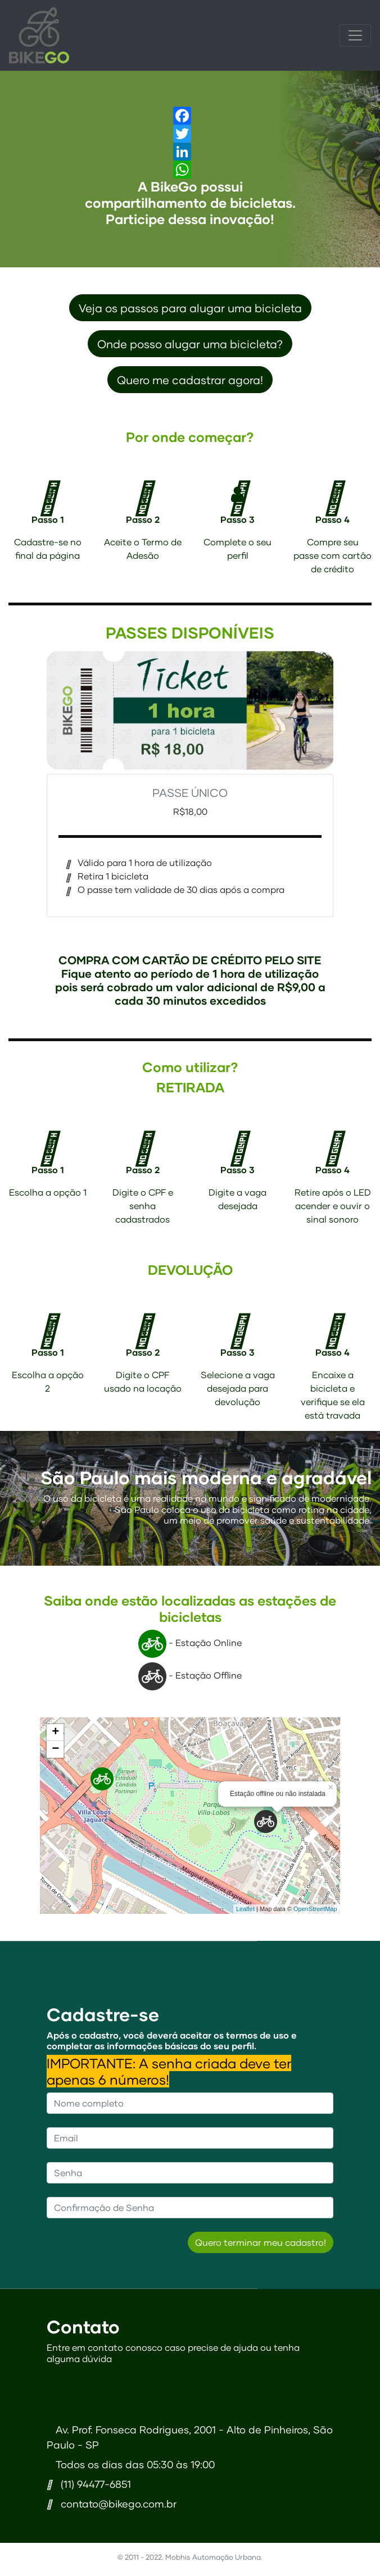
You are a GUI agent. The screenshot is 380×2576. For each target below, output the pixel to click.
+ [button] (55, 1732)
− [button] (55, 1749)
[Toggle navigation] (355, 35)
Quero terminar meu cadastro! (260, 2242)
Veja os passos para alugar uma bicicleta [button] (190, 307)
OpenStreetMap (315, 1908)
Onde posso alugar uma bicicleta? (190, 343)
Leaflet (245, 1908)
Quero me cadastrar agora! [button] (190, 379)
